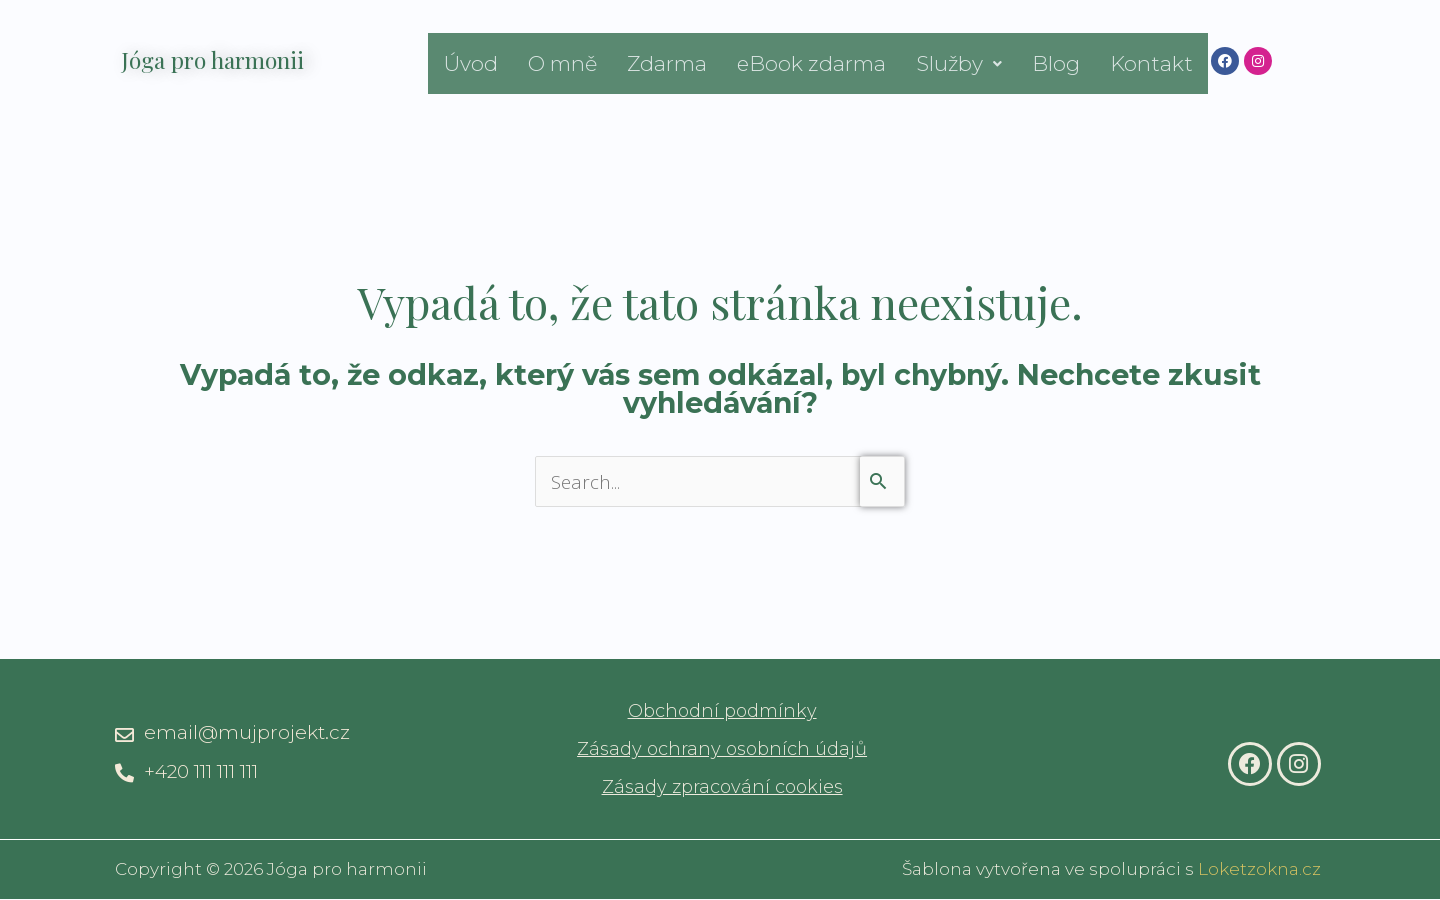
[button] (959, 63)
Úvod (470, 63)
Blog (1056, 63)
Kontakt (1151, 63)
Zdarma (667, 63)
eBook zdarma (811, 63)
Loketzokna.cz (1259, 870)
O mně (562, 63)
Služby (959, 63)
